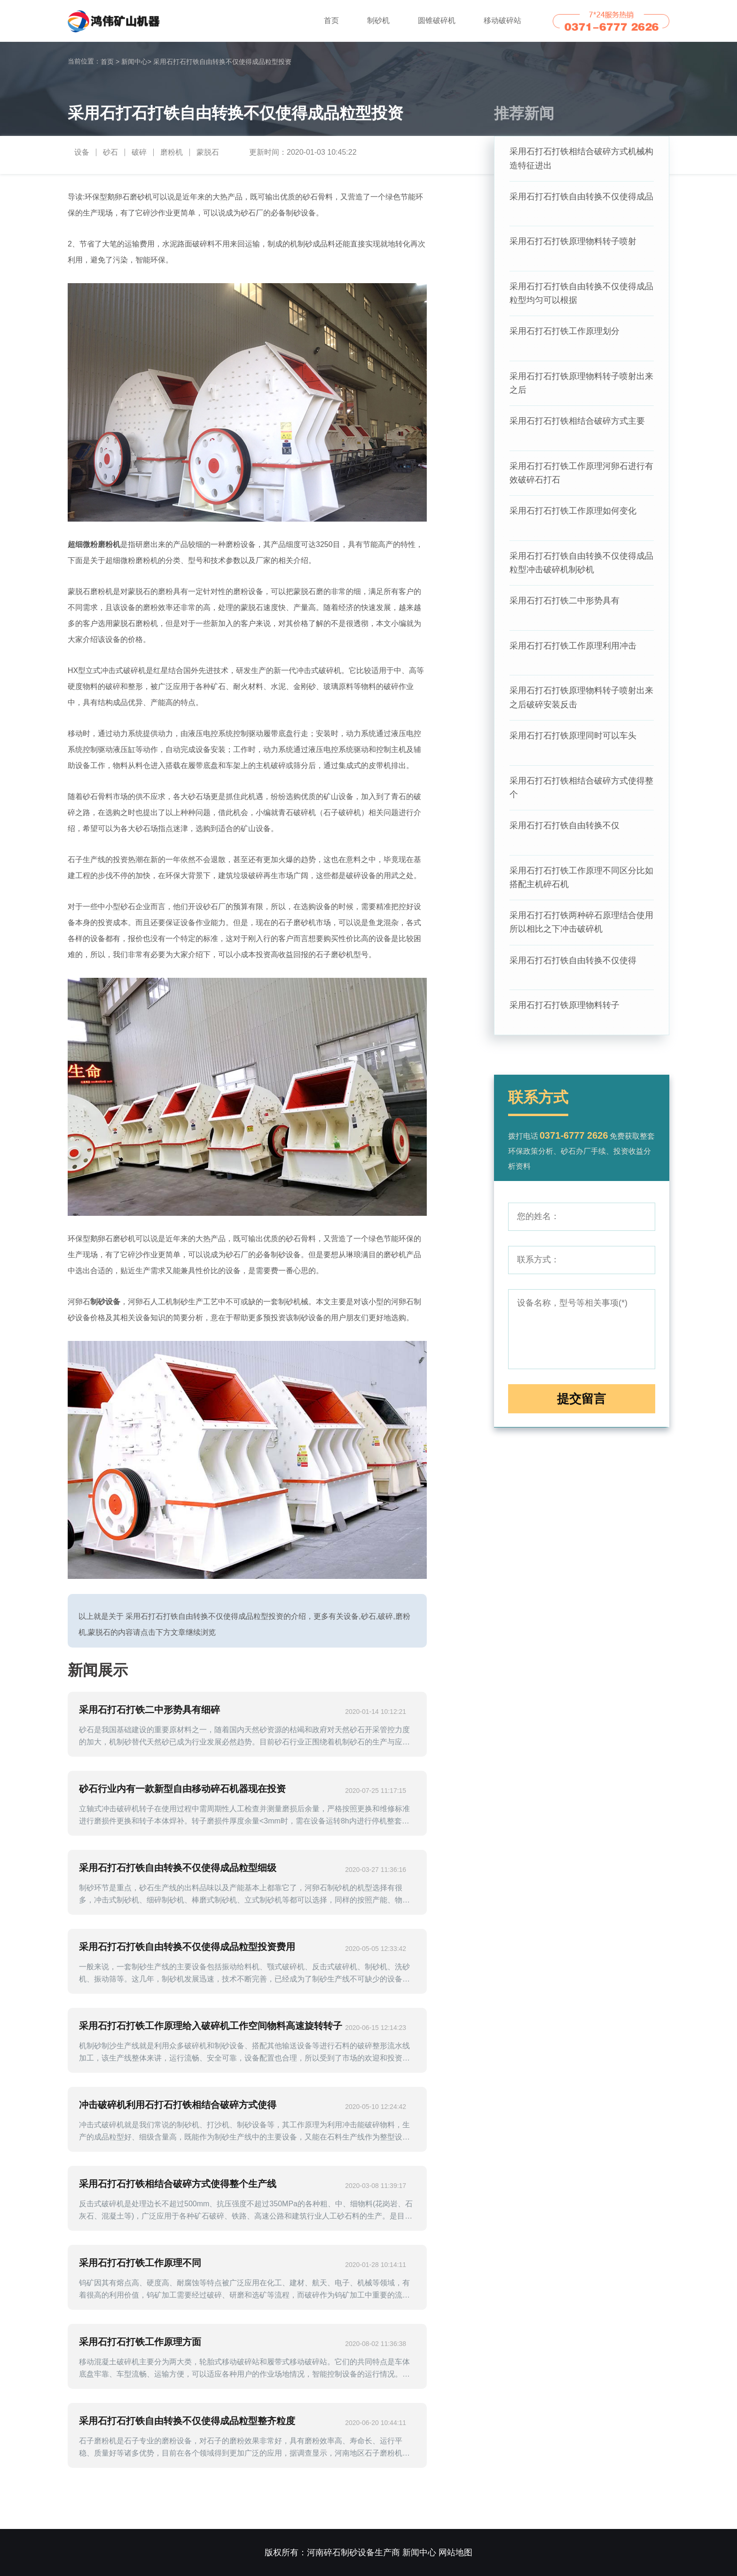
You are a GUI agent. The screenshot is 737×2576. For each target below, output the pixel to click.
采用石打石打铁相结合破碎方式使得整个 (581, 797)
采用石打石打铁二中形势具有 (564, 608)
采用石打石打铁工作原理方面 (140, 2342)
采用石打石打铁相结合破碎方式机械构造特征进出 (581, 159)
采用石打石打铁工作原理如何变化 (573, 517)
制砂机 (378, 20)
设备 (81, 152)
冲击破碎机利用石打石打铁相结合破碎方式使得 (177, 2105)
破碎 (139, 152)
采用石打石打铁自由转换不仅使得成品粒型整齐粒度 (187, 2421)
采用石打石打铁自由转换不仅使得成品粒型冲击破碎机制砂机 (581, 569)
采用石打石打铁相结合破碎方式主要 (577, 425)
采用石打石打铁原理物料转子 (564, 1018)
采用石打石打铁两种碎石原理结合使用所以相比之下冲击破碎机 (581, 934)
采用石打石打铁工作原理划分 (564, 334)
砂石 (110, 152)
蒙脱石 (207, 152)
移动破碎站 (502, 20)
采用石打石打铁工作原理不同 (140, 2263)
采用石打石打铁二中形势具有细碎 (149, 1709)
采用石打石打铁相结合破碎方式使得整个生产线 (177, 2184)
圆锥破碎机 (436, 20)
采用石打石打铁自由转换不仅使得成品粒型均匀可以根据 (581, 296)
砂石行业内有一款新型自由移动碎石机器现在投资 (182, 1788)
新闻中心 (136, 61)
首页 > (110, 61)
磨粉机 (171, 152)
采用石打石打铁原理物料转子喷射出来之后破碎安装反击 (581, 706)
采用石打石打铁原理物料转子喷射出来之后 (581, 387)
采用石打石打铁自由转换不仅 (564, 836)
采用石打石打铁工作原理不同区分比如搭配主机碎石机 (581, 889)
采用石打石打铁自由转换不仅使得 (573, 973)
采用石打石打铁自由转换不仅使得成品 (581, 197)
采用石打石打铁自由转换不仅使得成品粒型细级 (177, 1868)
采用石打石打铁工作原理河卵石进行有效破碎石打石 (581, 478)
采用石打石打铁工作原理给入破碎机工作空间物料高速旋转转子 (210, 2026)
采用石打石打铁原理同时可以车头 (573, 745)
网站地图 (455, 2552)
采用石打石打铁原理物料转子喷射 (573, 243)
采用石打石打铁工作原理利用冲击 (573, 653)
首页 (331, 20)
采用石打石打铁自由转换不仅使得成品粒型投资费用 (187, 1947)
